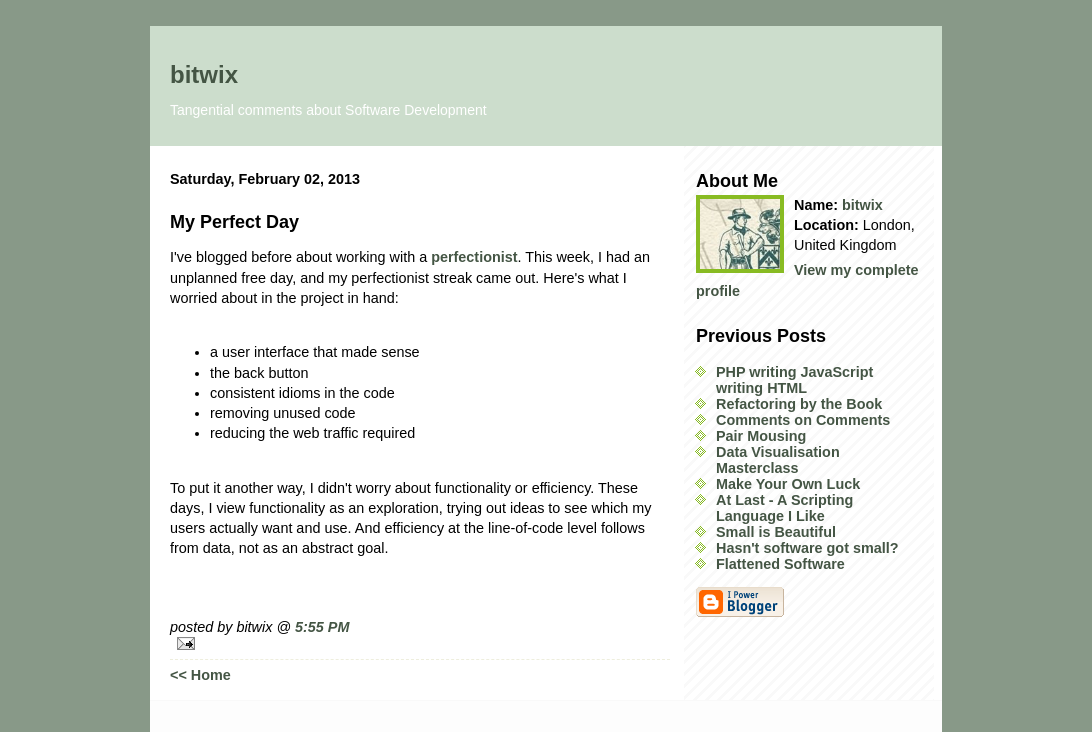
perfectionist (474, 257)
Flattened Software (780, 564)
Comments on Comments (803, 420)
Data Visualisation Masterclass (778, 460)
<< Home (200, 675)
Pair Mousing (761, 436)
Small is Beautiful (776, 532)
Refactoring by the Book (799, 404)
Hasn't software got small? (807, 548)
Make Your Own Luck (788, 484)
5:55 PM (322, 627)
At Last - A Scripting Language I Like (784, 508)
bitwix (204, 74)
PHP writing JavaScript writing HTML (794, 380)
